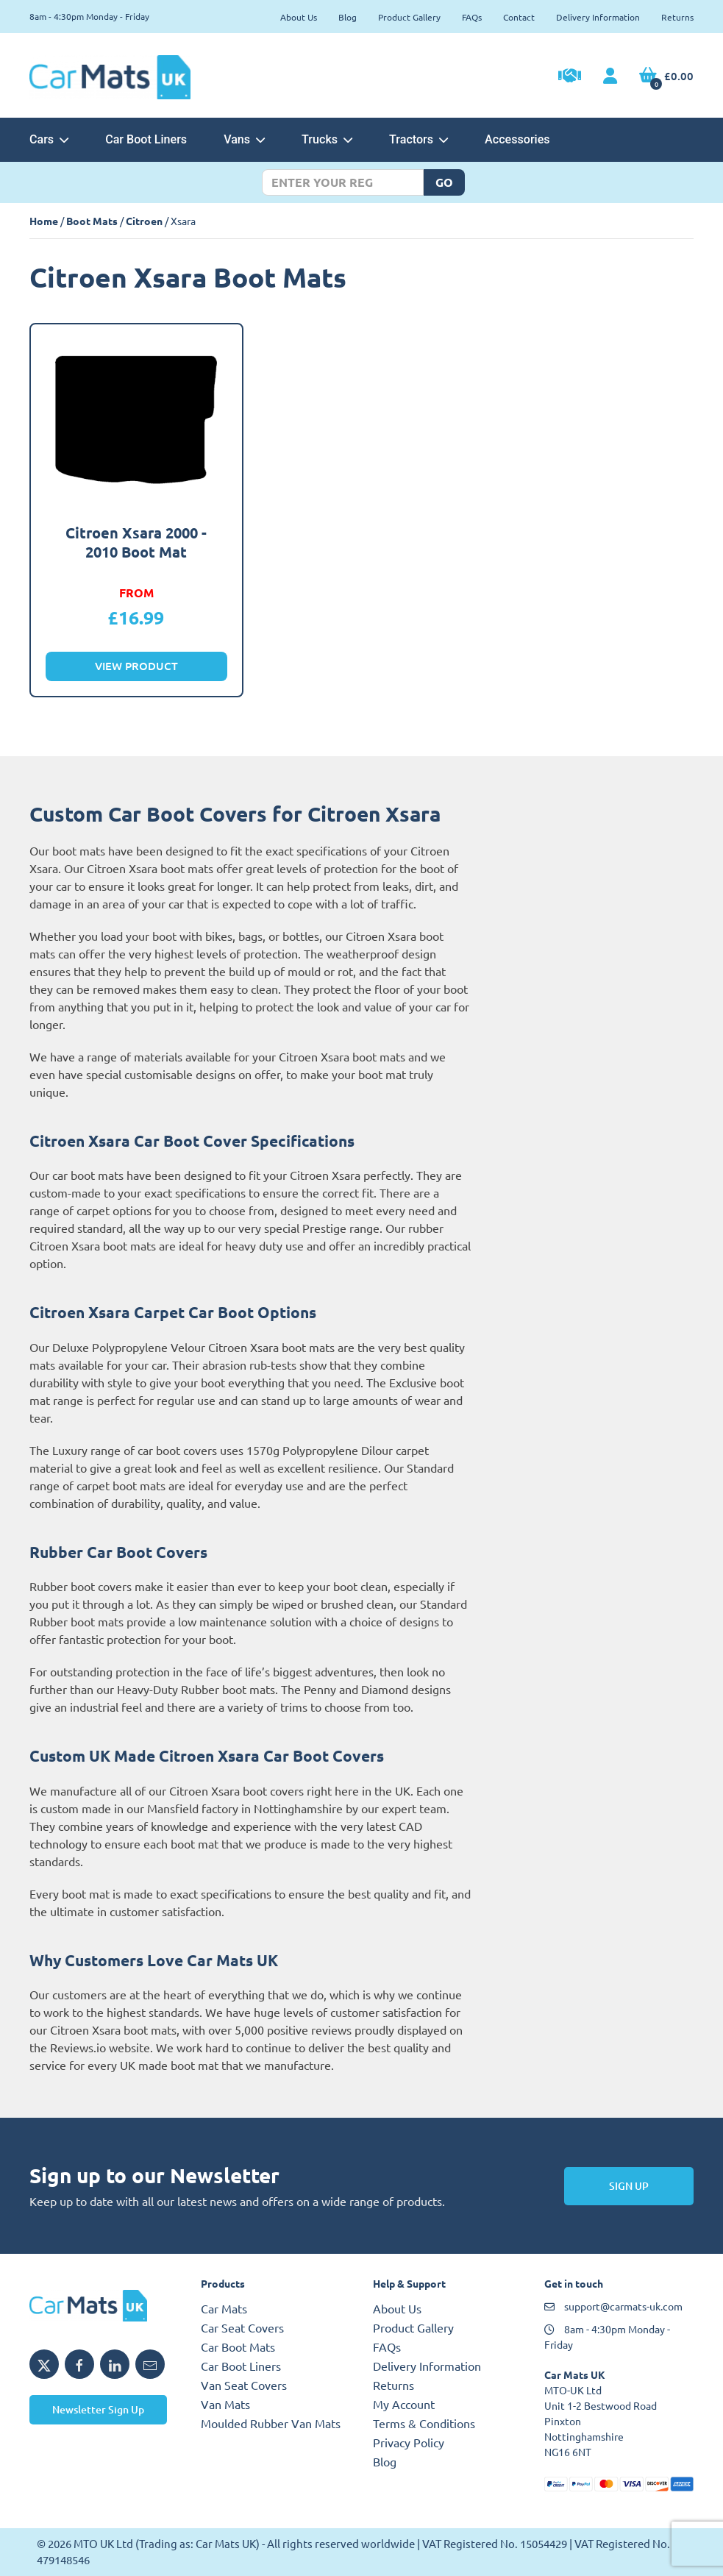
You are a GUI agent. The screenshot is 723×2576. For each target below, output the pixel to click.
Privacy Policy (408, 2442)
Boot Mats (92, 220)
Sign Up (629, 2186)
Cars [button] (48, 139)
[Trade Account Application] (569, 77)
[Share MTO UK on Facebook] (79, 2364)
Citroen (144, 220)
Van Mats (225, 2404)
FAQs (472, 17)
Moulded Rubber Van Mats (271, 2423)
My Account (404, 2404)
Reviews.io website (100, 2047)
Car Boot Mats (238, 2346)
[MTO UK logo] (104, 2305)
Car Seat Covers (242, 2327)
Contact (519, 17)
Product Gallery (409, 17)
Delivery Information (598, 17)
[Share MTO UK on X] (44, 2364)
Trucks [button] (327, 139)
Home (43, 220)
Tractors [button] (418, 139)
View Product (136, 665)
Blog (347, 17)
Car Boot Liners (146, 139)
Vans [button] (244, 139)
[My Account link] (610, 76)
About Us (298, 17)
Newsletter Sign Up (98, 2409)
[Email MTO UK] (150, 2364)
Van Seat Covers (244, 2384)
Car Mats (224, 2308)
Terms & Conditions (424, 2423)
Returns (677, 17)
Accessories (517, 139)
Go (444, 182)
